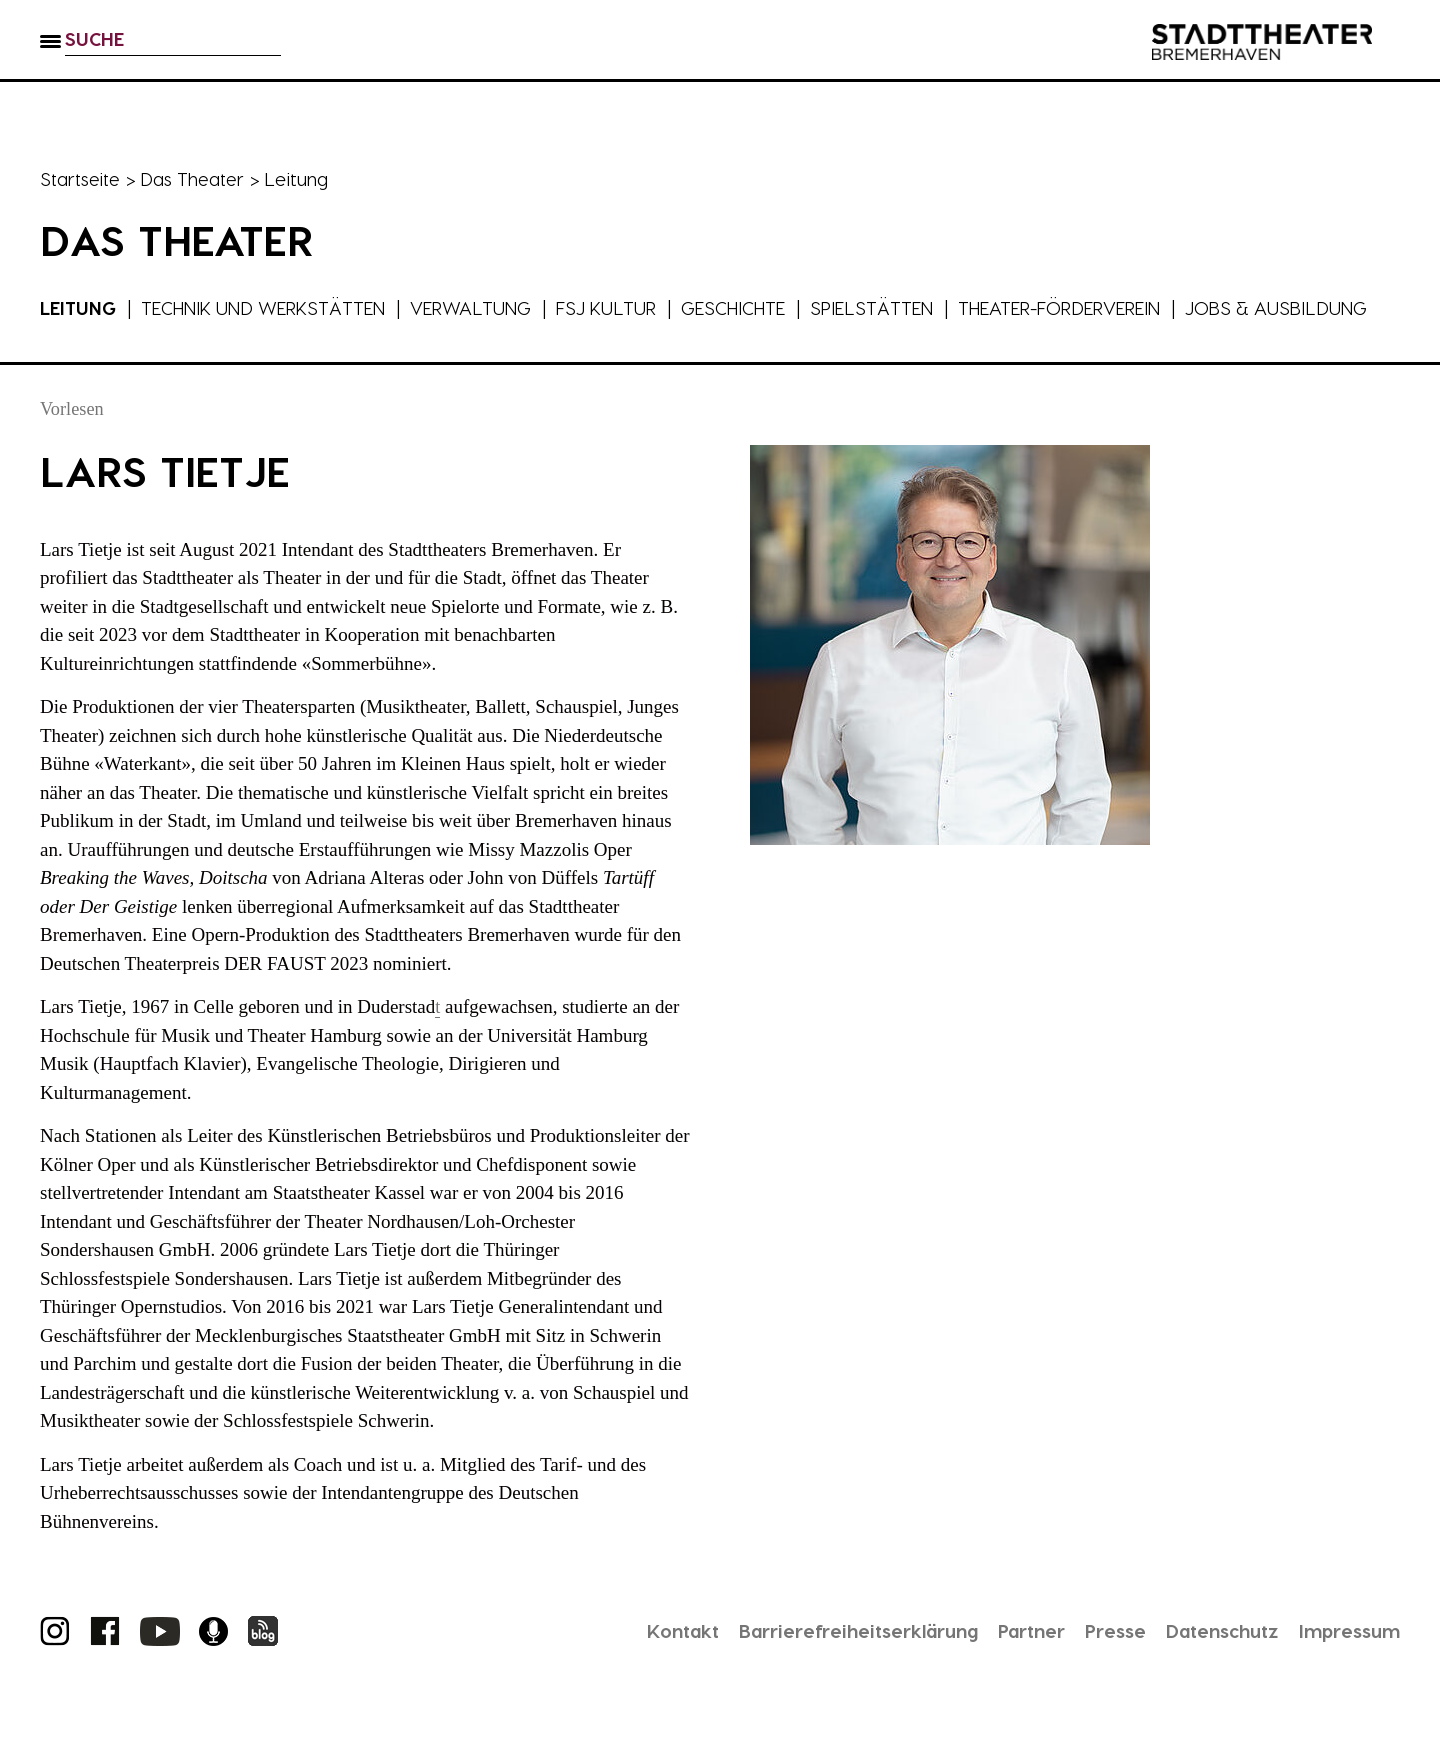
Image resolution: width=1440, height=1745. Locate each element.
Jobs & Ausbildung (134, 335)
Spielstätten (907, 307)
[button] (50, 61)
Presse (1094, 1659)
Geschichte (763, 307)
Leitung (79, 307)
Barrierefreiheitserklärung (819, 1659)
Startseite (82, 178)
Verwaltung (490, 307)
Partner (1005, 1659)
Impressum (1345, 1659)
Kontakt (631, 1659)
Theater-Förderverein (1107, 307)
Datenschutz (1208, 1659)
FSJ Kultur (630, 307)
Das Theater (197, 178)
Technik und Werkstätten (273, 307)
